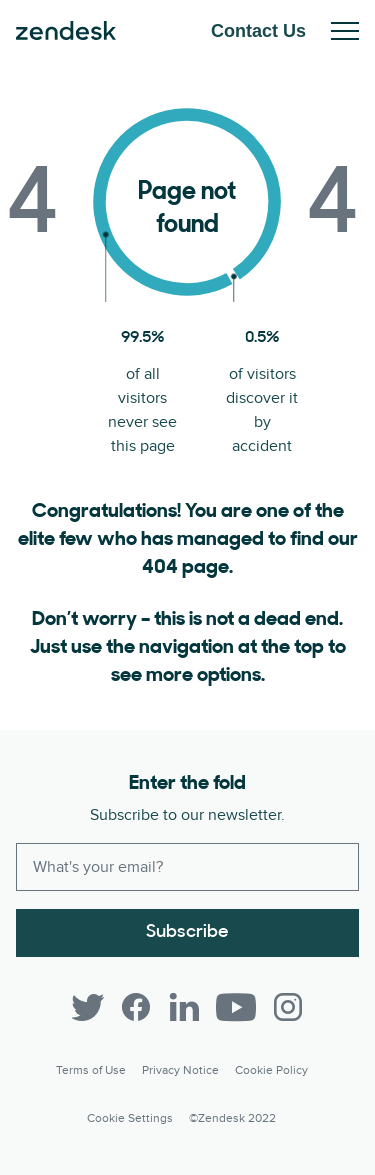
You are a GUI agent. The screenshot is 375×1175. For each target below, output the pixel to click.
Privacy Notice (180, 1070)
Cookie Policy (271, 1070)
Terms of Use (91, 1070)
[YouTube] (236, 1007)
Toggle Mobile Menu (345, 31)
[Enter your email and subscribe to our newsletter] (187, 867)
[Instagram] (288, 1007)
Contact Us (258, 31)
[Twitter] (88, 1007)
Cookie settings (130, 1118)
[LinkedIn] (184, 1007)
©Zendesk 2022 (232, 1118)
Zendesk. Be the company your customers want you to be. (66, 31)
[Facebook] (136, 1007)
